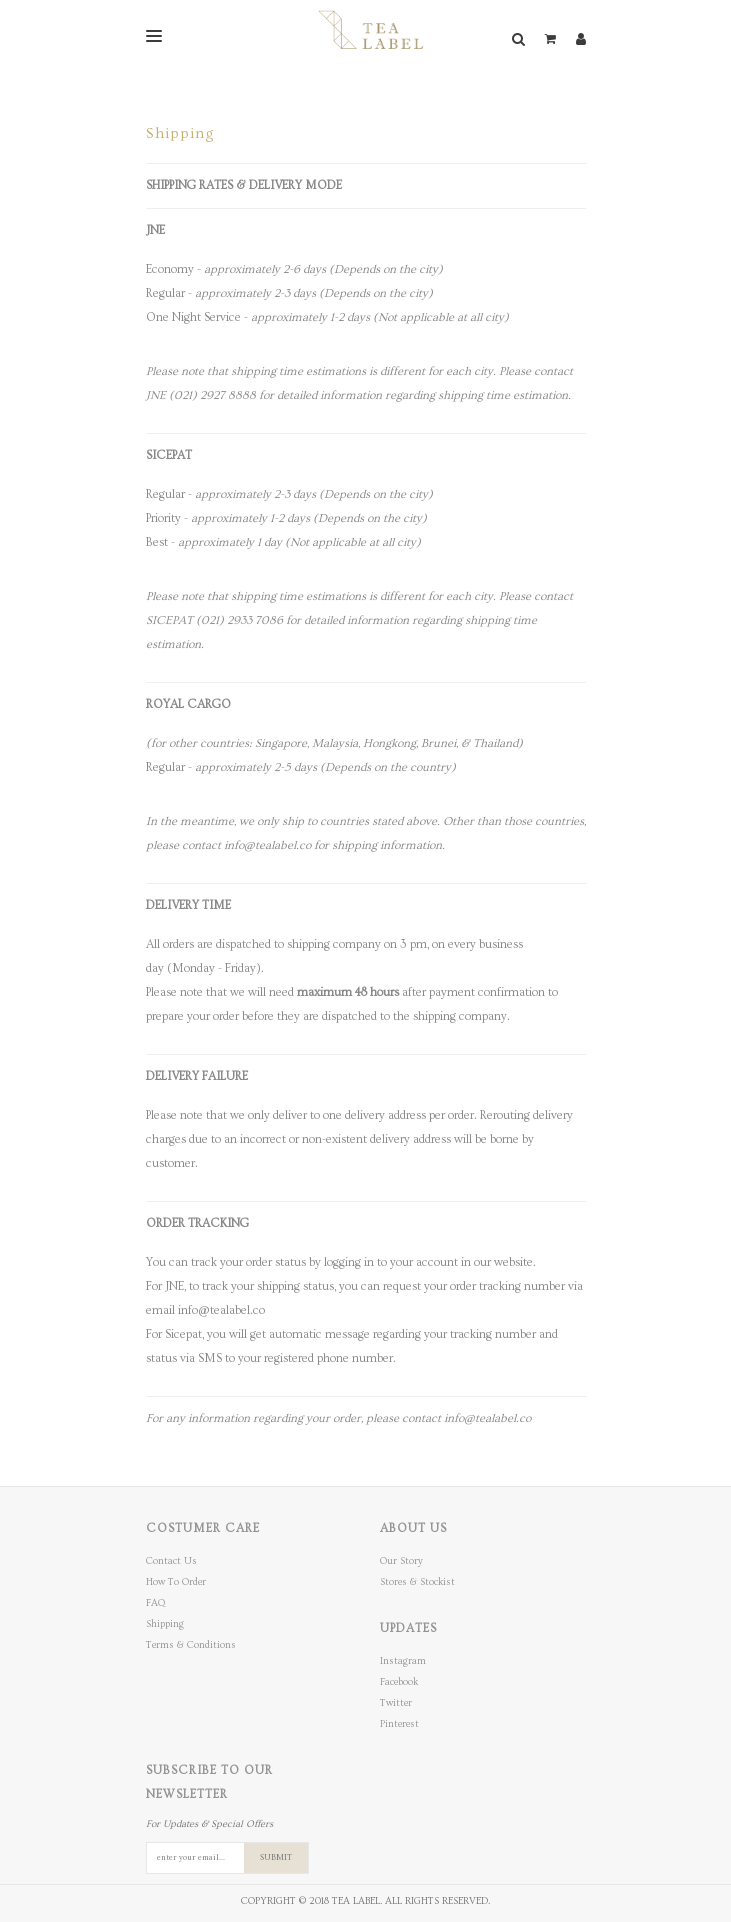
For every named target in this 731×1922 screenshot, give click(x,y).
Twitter (396, 1703)
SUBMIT (276, 1857)
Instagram (403, 1661)
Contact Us (171, 1561)
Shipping (165, 1624)
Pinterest (399, 1724)
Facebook (399, 1682)
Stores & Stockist (417, 1582)
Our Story (401, 1561)
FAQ (155, 1603)
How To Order (176, 1582)
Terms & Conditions (191, 1645)
